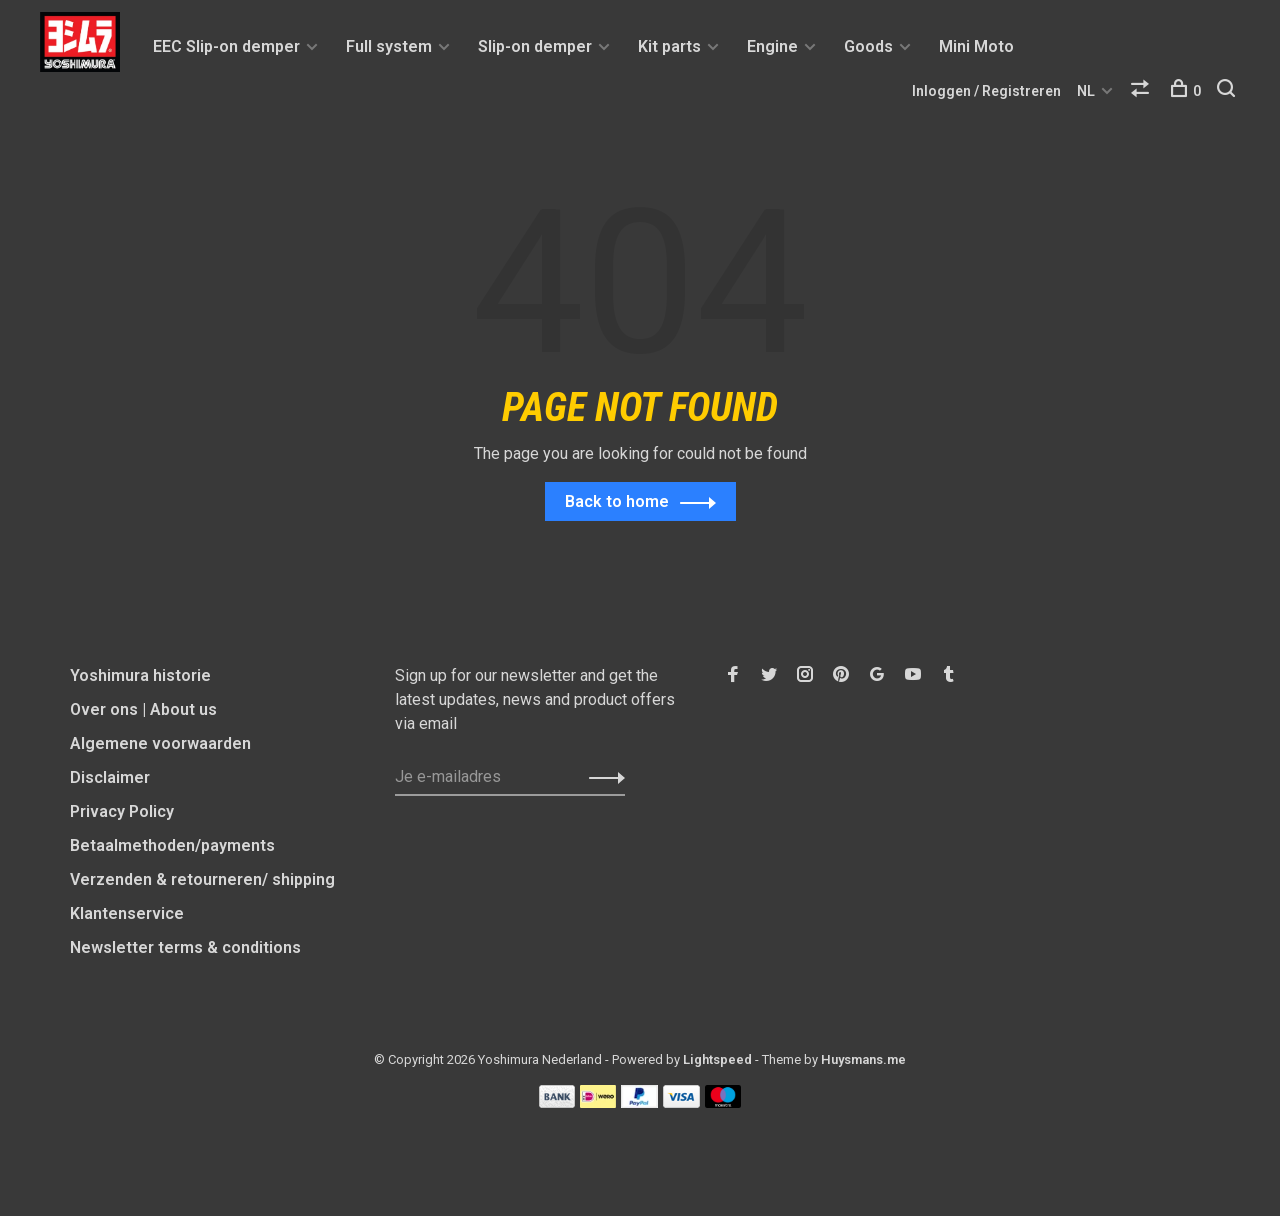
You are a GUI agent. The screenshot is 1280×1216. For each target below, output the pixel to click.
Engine (772, 46)
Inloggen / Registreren (986, 91)
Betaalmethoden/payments (172, 846)
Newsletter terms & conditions (185, 948)
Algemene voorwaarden (160, 744)
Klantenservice (127, 914)
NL (1086, 91)
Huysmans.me (863, 1060)
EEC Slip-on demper (226, 46)
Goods (868, 46)
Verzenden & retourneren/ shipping (202, 880)
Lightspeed (717, 1060)
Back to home (617, 502)
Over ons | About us (143, 710)
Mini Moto (976, 46)
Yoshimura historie (140, 676)
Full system (389, 46)
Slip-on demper (535, 46)
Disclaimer (110, 778)
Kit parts (669, 46)
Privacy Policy (122, 812)
